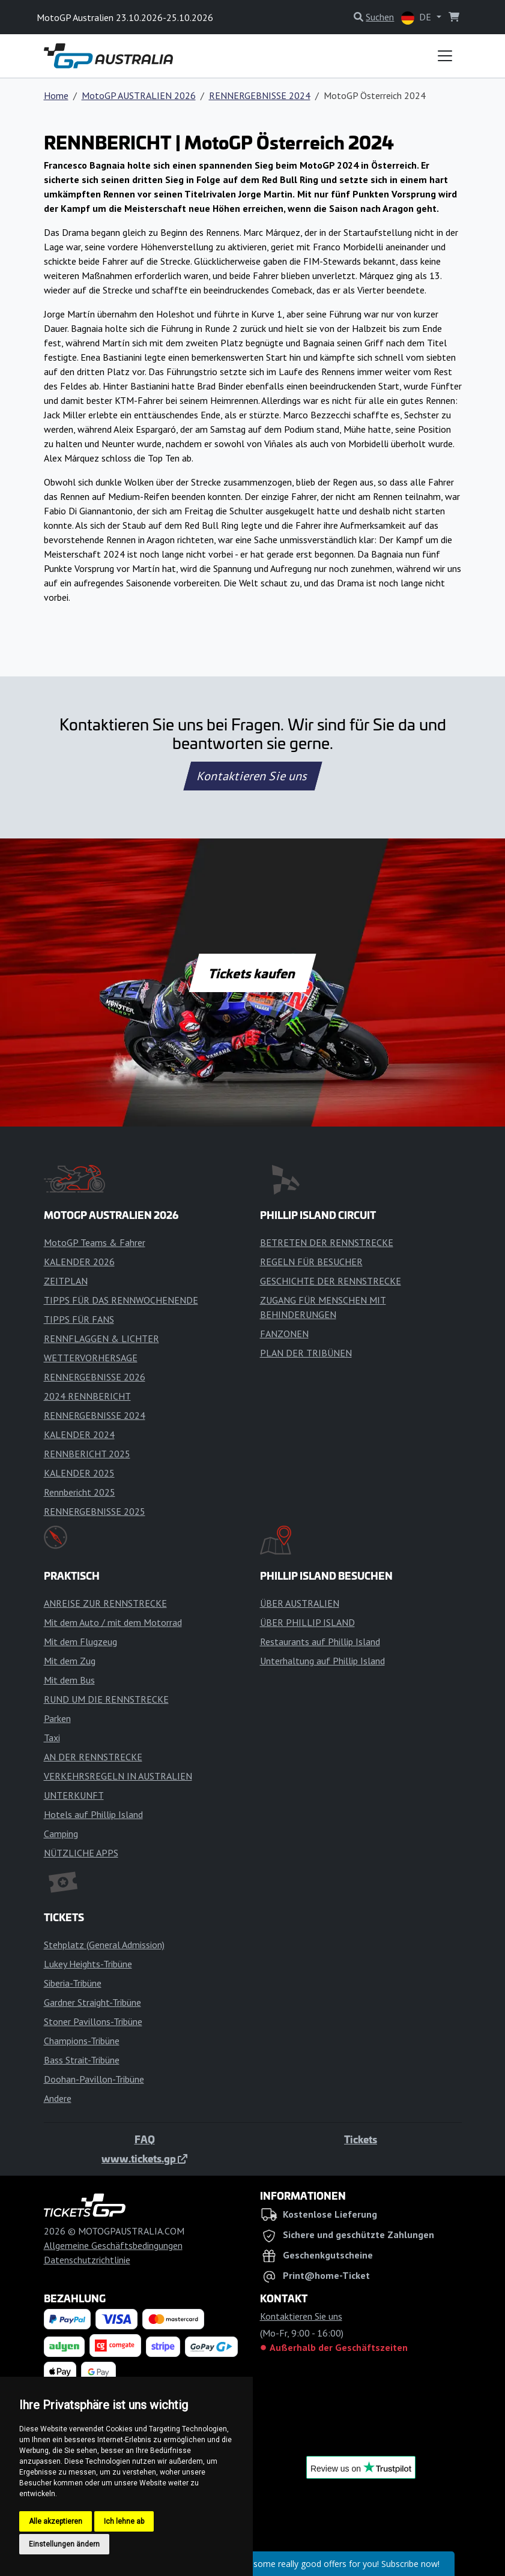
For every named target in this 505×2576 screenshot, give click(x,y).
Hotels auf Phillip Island (93, 1814)
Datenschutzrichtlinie (87, 2260)
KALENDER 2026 (79, 1262)
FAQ (145, 2139)
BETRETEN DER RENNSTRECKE (326, 1242)
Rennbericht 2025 (79, 1492)
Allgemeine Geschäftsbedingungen (113, 2245)
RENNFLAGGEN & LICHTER (101, 1338)
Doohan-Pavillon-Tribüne (94, 2079)
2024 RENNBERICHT (87, 1396)
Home (56, 95)
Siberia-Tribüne (72, 1983)
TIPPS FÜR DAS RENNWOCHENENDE (121, 1300)
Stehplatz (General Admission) (104, 1945)
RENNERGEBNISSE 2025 (94, 1511)
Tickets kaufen (252, 973)
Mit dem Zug (69, 1661)
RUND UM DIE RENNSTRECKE (106, 1699)
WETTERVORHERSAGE (91, 1358)
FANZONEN (284, 1334)
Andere (57, 2098)
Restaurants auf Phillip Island (320, 1642)
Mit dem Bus (69, 1680)
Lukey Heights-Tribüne (88, 1964)
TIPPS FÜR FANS (79, 1319)
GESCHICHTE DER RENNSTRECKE (330, 1281)
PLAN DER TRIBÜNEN (306, 1353)
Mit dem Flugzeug (80, 1642)
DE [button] (417, 18)
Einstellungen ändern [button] (64, 2544)
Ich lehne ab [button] (124, 2521)
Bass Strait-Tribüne (81, 2060)
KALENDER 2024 (79, 1434)
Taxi (52, 1738)
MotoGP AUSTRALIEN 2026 (139, 95)
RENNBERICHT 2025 (87, 1454)
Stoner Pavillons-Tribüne (93, 2021)
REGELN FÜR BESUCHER (311, 1262)
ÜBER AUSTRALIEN (299, 1603)
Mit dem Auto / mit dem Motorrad (113, 1622)
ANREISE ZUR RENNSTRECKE (105, 1603)
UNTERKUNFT (74, 1795)
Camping (61, 1834)
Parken (57, 1718)
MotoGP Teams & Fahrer (94, 1242)
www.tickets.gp (144, 2158)
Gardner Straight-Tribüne (92, 2002)
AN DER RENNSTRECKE (93, 1757)
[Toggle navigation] (445, 56)
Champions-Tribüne (81, 2041)
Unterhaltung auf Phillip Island (322, 1661)
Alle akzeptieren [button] (55, 2521)
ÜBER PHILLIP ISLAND (307, 1622)
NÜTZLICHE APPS (81, 1853)
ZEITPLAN (66, 1281)
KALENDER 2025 (79, 1473)
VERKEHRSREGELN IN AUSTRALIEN (118, 1776)
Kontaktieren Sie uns (252, 776)
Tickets (360, 2139)
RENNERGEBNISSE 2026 (94, 1377)
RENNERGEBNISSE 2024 (259, 95)
